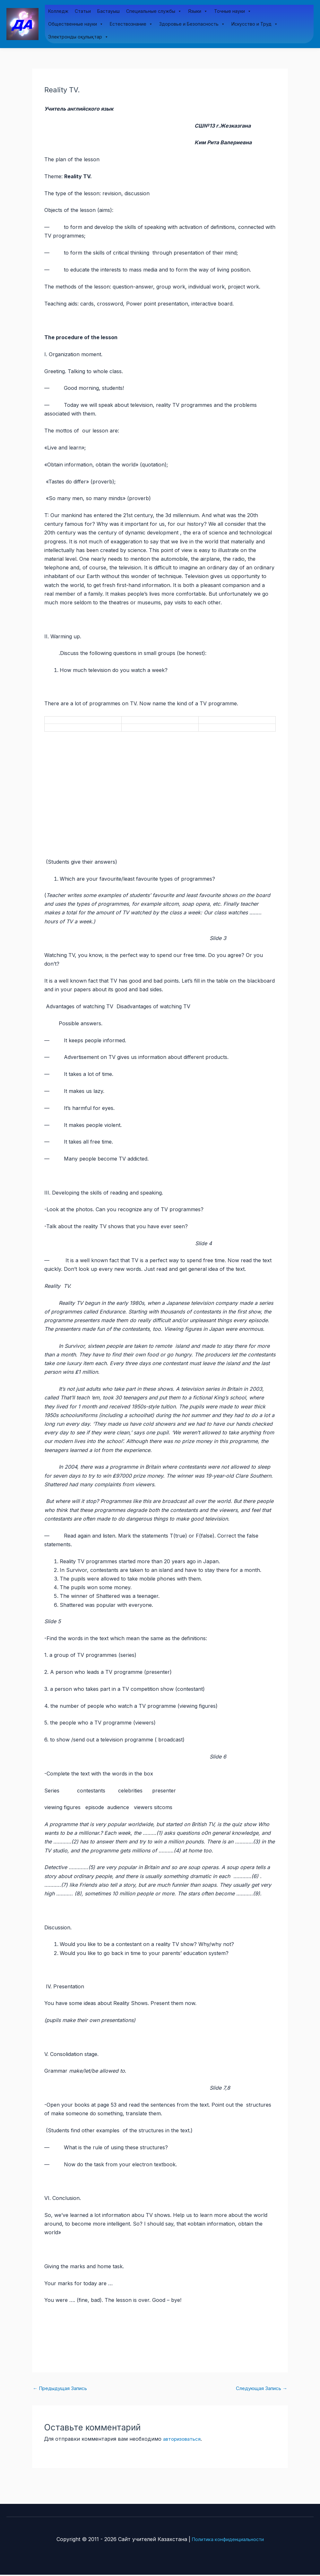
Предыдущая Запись (63, 2389)
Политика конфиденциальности (228, 2540)
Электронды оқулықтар (78, 37)
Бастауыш (108, 11)
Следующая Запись (259, 2389)
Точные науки (232, 11)
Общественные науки (75, 24)
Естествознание (131, 24)
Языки (198, 11)
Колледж (58, 11)
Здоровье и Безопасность (192, 24)
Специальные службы (154, 11)
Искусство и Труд (254, 24)
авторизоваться (184, 2440)
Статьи (83, 11)
